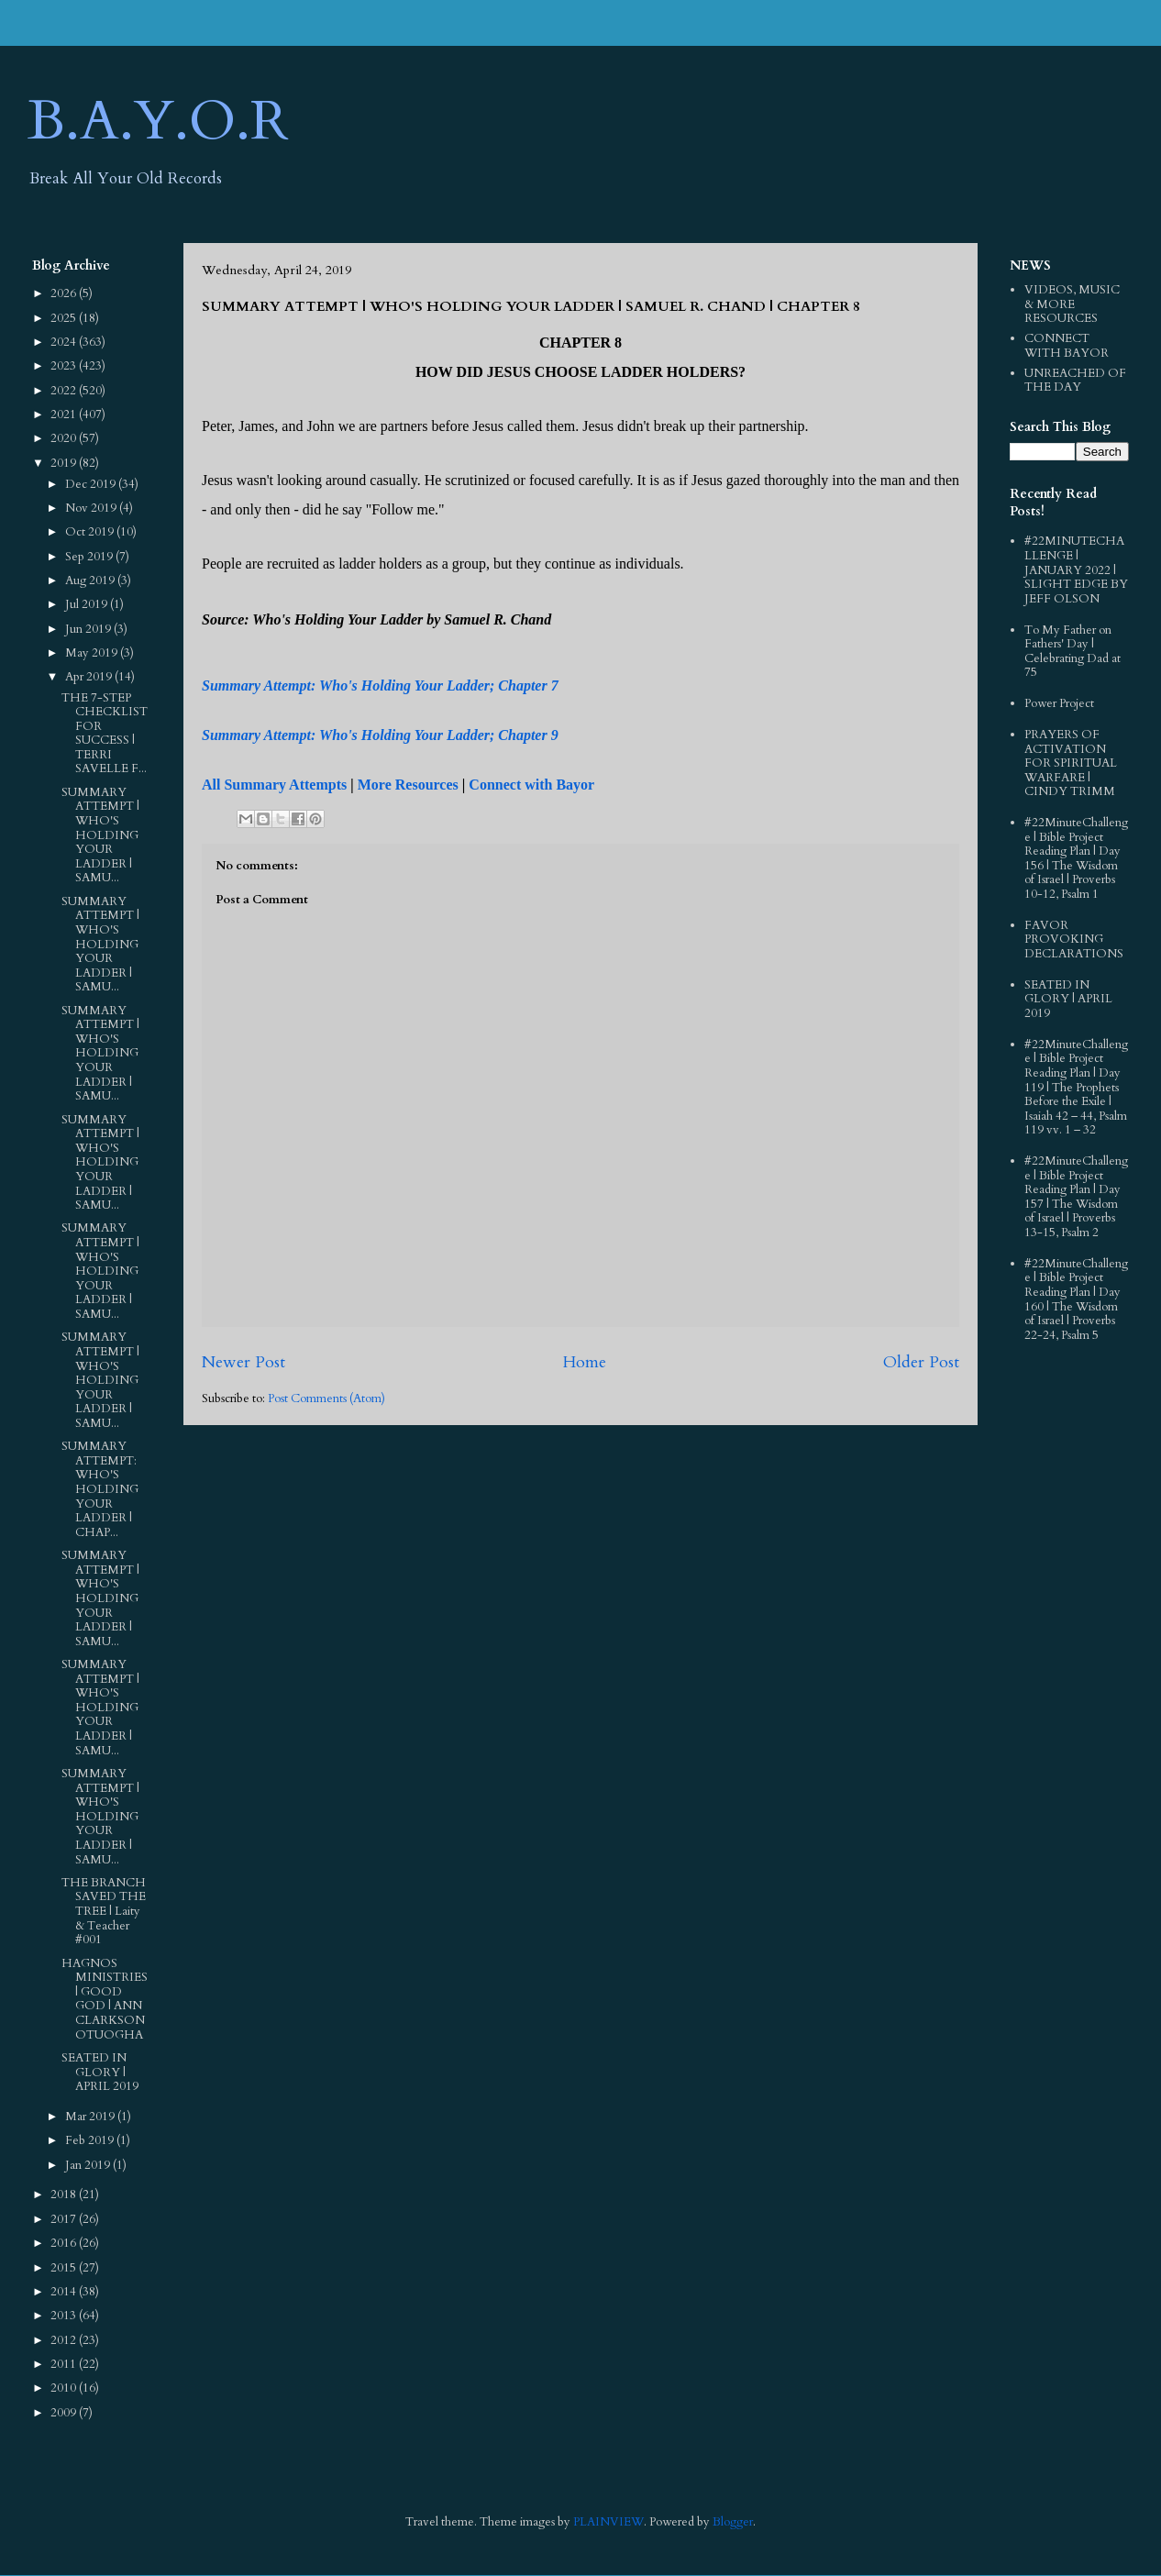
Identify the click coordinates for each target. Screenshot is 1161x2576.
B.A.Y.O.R (158, 121)
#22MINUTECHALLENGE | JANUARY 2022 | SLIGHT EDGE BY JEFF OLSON (1076, 569)
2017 (64, 2219)
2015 (64, 2268)
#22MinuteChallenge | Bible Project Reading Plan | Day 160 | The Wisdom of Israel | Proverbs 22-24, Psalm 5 (1076, 1299)
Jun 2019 (89, 629)
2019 (64, 463)
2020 (64, 438)
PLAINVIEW (608, 2522)
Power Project (1059, 703)
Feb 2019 (90, 2140)
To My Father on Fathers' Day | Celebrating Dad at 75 (1072, 651)
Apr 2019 (90, 677)
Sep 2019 (90, 556)
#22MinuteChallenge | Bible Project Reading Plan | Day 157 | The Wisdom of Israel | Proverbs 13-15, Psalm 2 (1076, 1197)
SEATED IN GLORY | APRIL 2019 (99, 2072)
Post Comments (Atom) (326, 1398)
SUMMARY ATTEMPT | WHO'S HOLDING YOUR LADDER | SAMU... (100, 835)
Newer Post (243, 1362)
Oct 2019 (90, 532)
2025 (64, 318)
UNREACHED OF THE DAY (1075, 380)
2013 (64, 2315)
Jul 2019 (87, 604)
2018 (64, 2194)
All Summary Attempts (274, 784)
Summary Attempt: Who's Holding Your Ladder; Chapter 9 (380, 735)
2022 (64, 390)
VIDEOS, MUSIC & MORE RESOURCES (1072, 304)
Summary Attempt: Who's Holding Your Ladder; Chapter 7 (380, 685)
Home (584, 1362)
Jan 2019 (89, 2165)
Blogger (733, 2522)
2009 (64, 2413)
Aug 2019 (91, 580)
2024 (64, 342)
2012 (64, 2340)
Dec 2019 (91, 484)
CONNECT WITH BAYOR (1066, 345)
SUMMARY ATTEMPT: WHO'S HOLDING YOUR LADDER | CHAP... (99, 1489)
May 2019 (92, 653)
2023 (64, 366)
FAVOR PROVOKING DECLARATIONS (1073, 939)
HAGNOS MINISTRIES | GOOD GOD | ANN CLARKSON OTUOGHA (104, 1999)
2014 (64, 2291)
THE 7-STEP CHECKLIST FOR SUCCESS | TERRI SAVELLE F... (104, 734)
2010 (64, 2388)
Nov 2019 (92, 508)
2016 (64, 2243)
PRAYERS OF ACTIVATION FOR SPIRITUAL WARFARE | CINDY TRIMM (1070, 763)
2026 (64, 293)
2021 (64, 414)
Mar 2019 (91, 2116)
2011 (64, 2364)
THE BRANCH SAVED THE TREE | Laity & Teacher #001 (103, 1911)
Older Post (921, 1362)
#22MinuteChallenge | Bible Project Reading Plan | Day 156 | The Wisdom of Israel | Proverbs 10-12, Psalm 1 (1076, 858)
